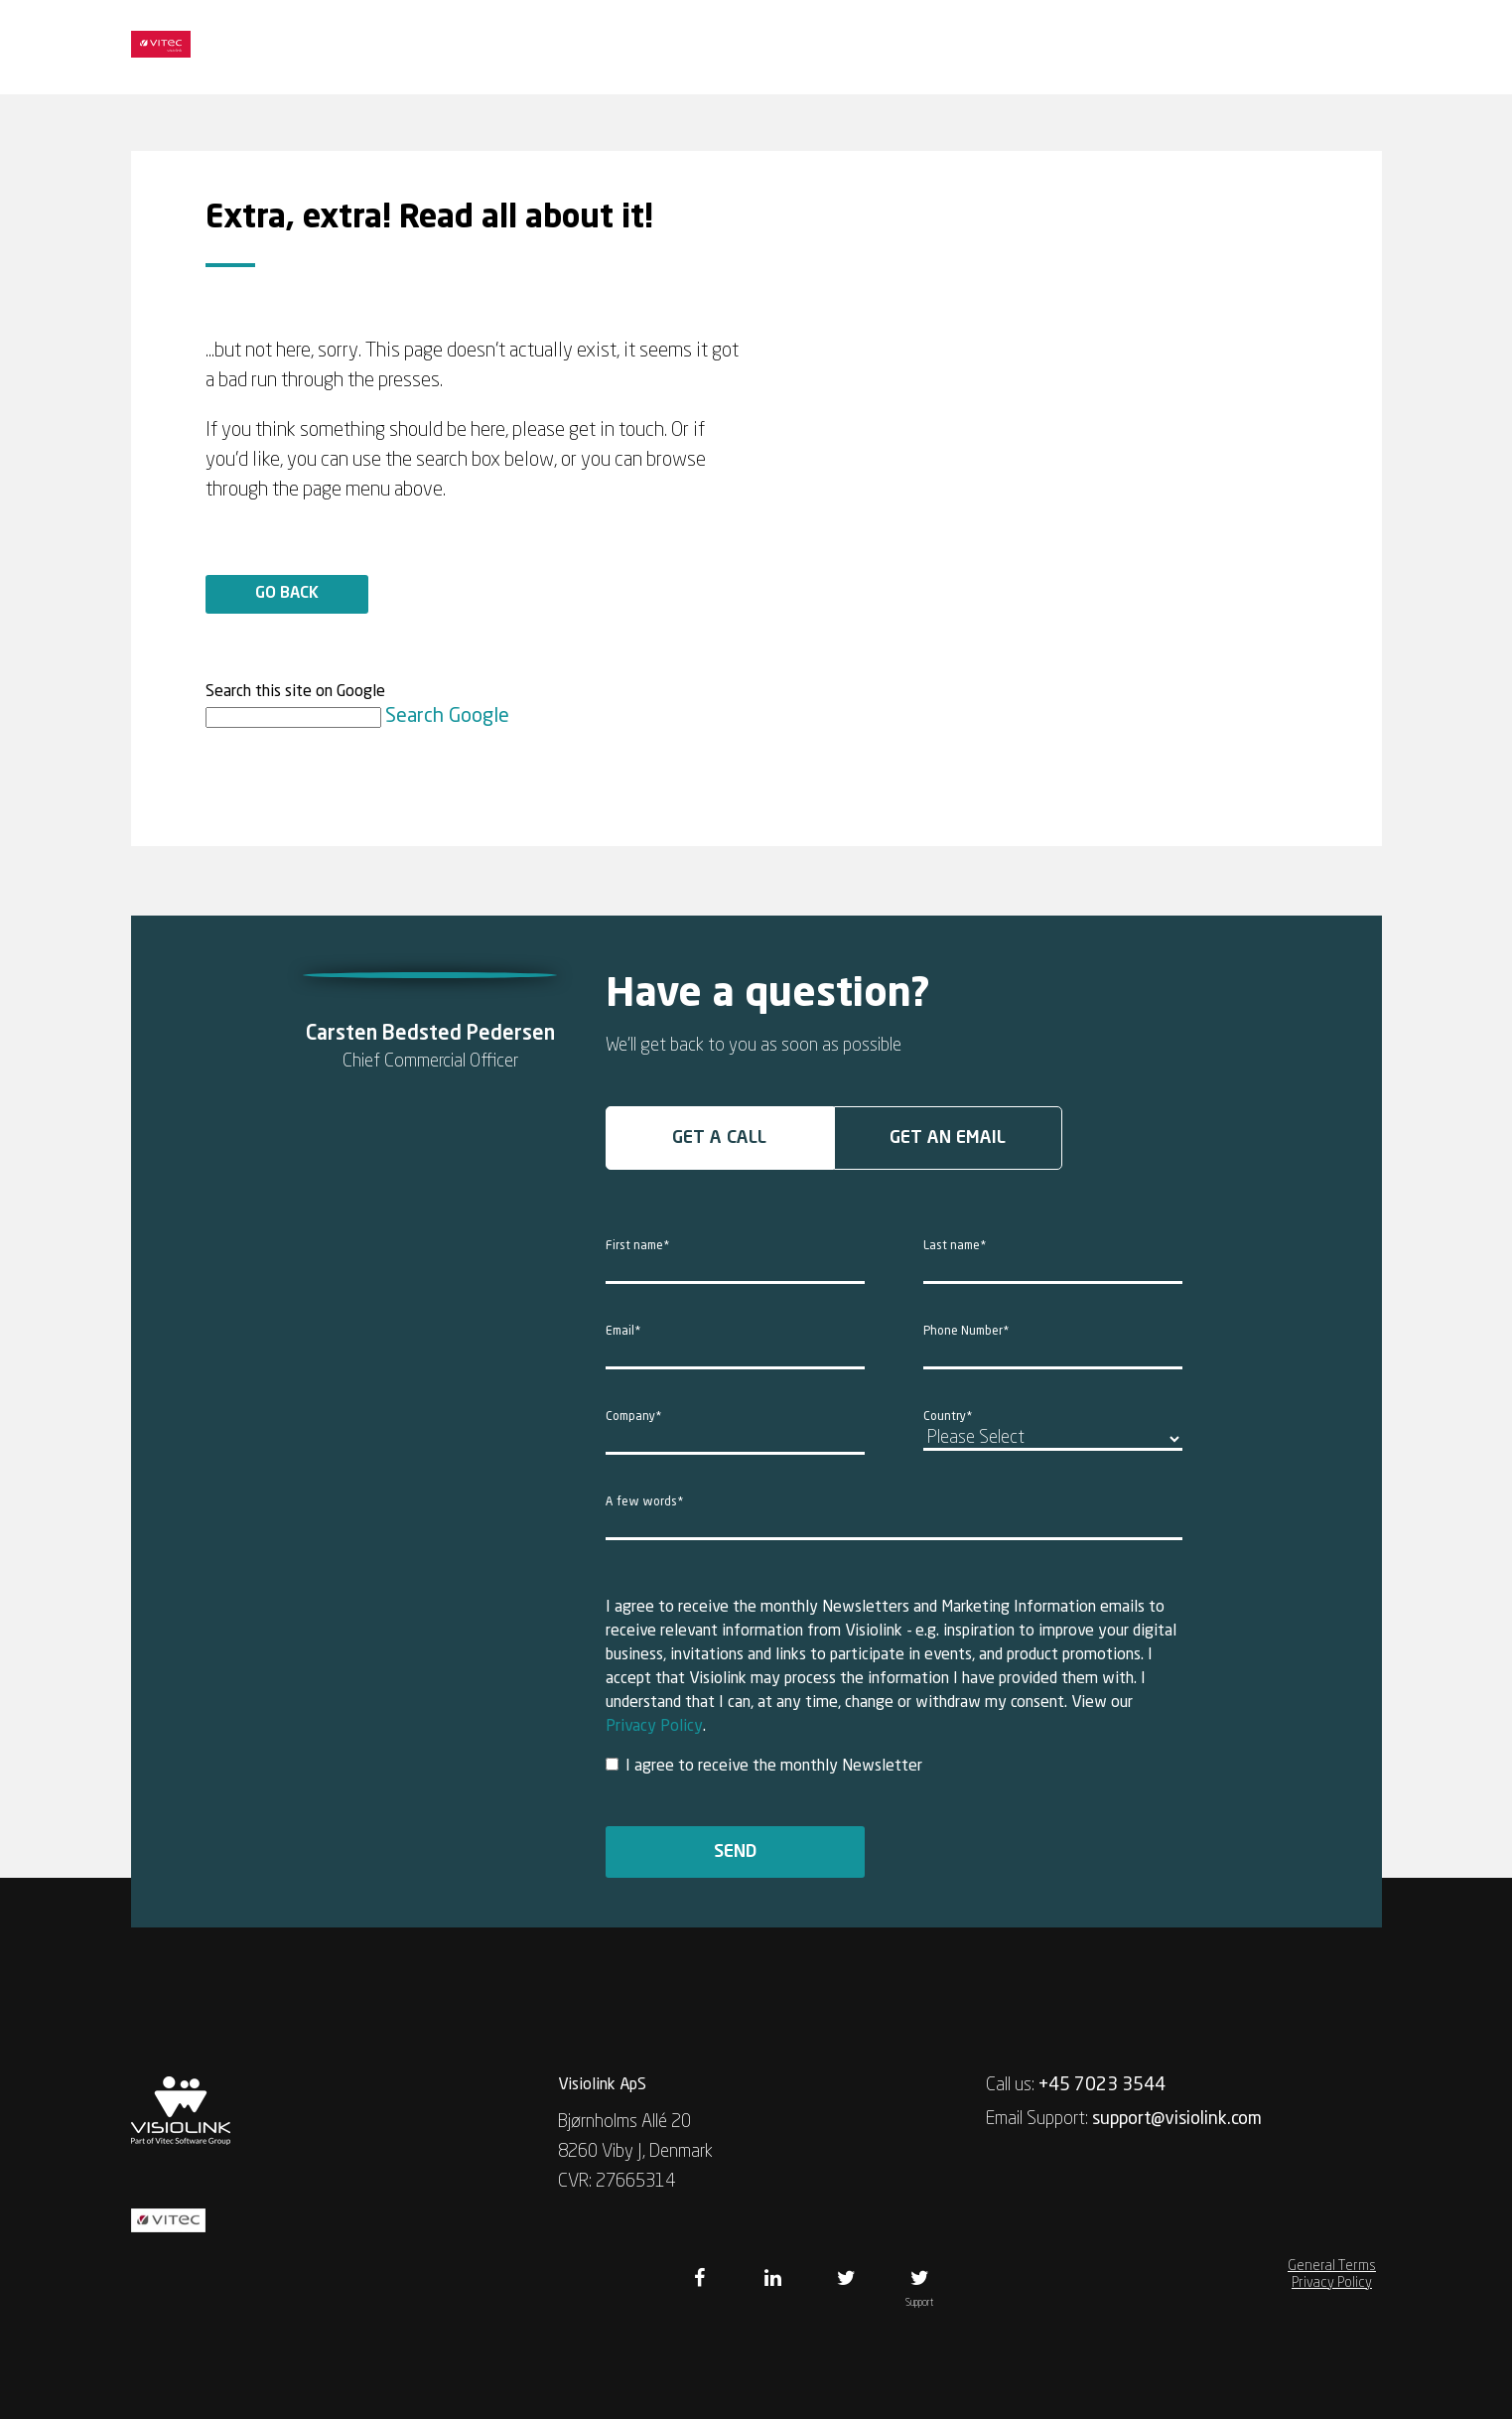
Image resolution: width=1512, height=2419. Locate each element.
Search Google (447, 717)
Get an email (948, 1138)
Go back (287, 594)
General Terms (1332, 2266)
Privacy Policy (654, 1727)
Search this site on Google (295, 692)
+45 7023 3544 (1102, 2085)
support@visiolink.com (1177, 2119)
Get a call (719, 1138)
